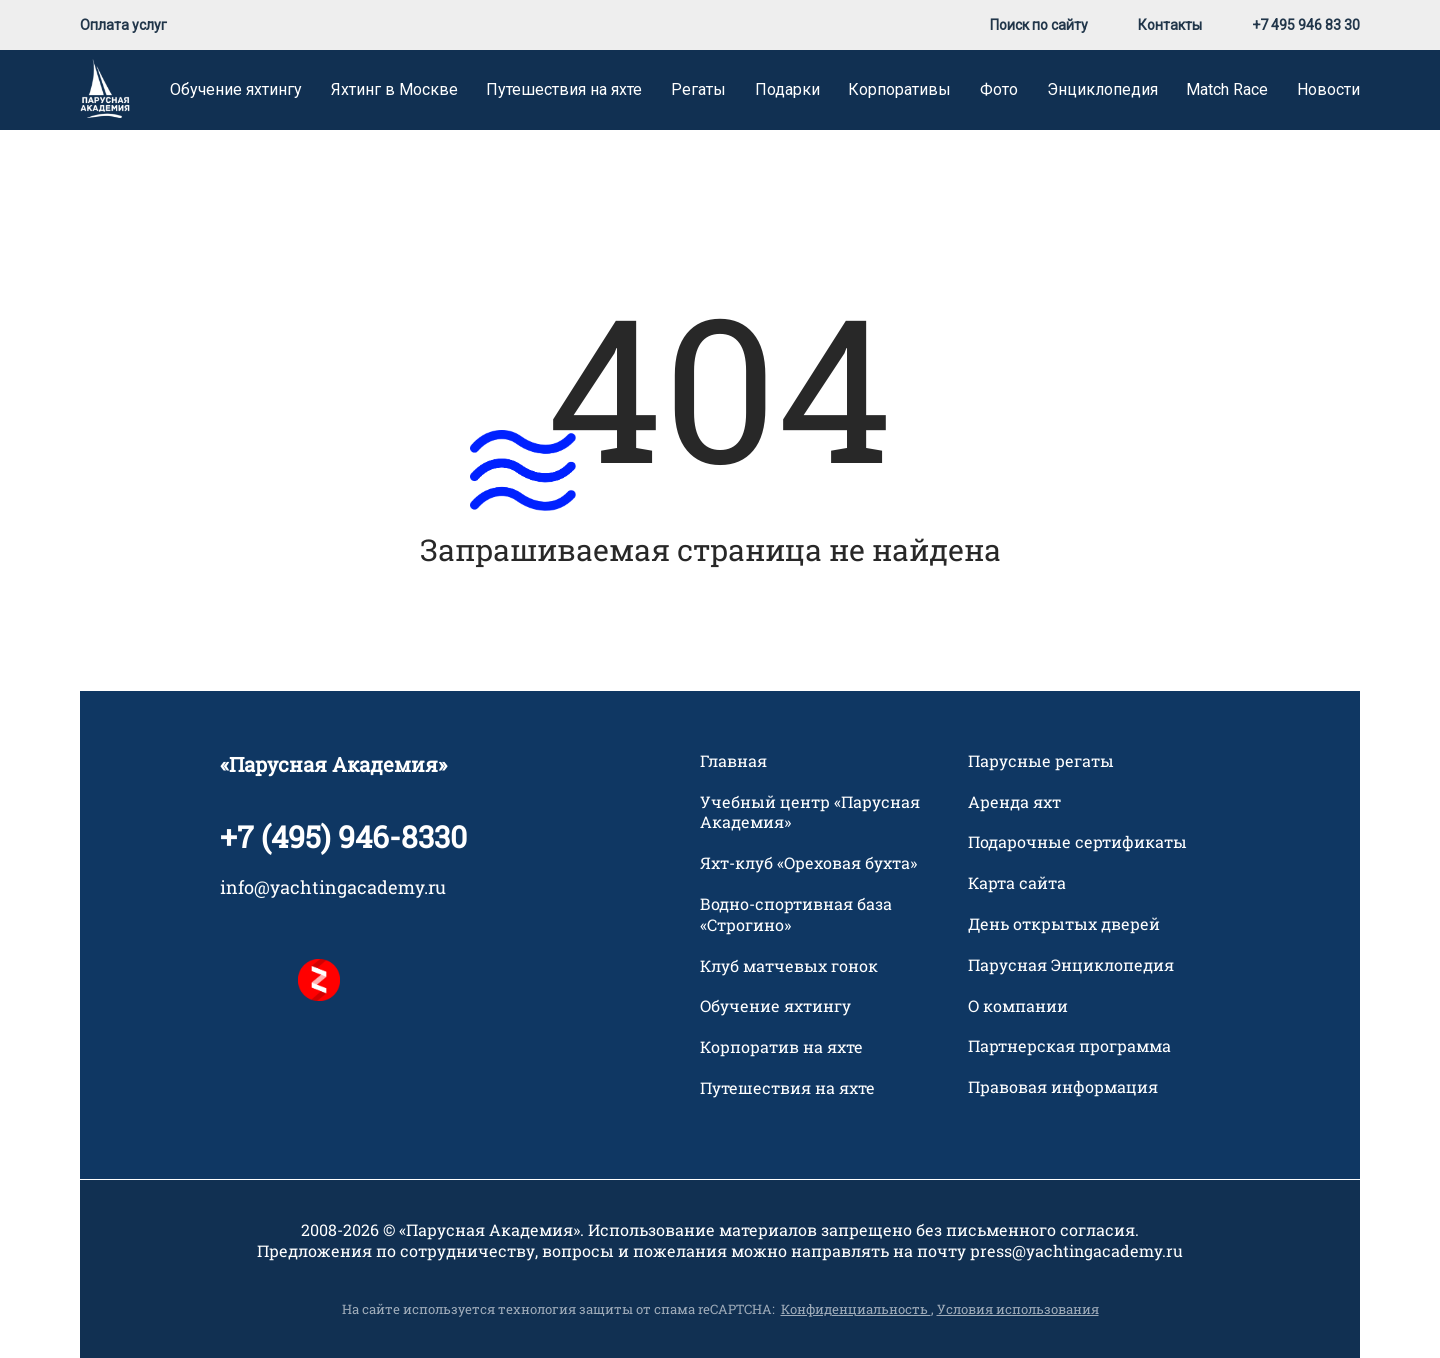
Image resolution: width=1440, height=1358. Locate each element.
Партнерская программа (1069, 1046)
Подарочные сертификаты (1077, 842)
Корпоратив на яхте (781, 1047)
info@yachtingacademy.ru (333, 887)
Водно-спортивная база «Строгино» (796, 914)
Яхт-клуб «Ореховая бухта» (808, 863)
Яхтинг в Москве (394, 89)
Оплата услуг (123, 25)
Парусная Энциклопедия (1071, 965)
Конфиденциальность (856, 1309)
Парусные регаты (1041, 761)
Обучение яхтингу (236, 89)
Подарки (787, 89)
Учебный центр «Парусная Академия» (810, 812)
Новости (1328, 89)
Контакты (1170, 25)
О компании (1018, 1006)
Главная (733, 761)
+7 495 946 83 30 (1306, 25)
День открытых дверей (1064, 924)
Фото (999, 89)
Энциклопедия (1102, 89)
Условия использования (1018, 1309)
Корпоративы (899, 89)
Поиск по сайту (1039, 25)
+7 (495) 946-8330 (343, 836)
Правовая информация (1063, 1087)
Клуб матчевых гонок (789, 966)
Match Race (1227, 89)
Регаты (698, 89)
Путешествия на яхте (564, 89)
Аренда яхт (1014, 802)
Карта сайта (1017, 883)
